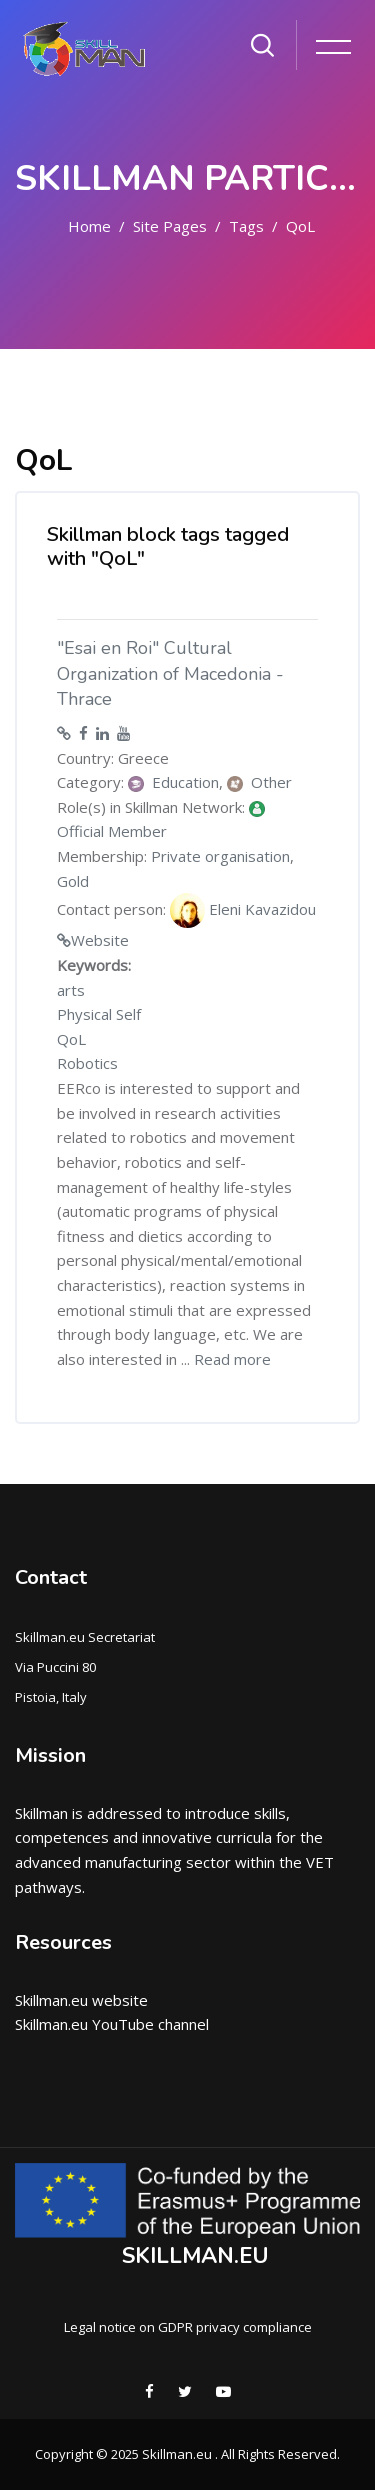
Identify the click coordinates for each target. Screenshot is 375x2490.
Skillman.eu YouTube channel (112, 2024)
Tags (246, 226)
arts (71, 990)
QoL (300, 226)
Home (89, 226)
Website (100, 940)
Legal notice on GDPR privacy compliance (188, 2327)
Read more (232, 1359)
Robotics (87, 1063)
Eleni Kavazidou (243, 910)
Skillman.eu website (81, 2000)
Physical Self (99, 1014)
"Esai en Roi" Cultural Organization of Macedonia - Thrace (170, 673)
